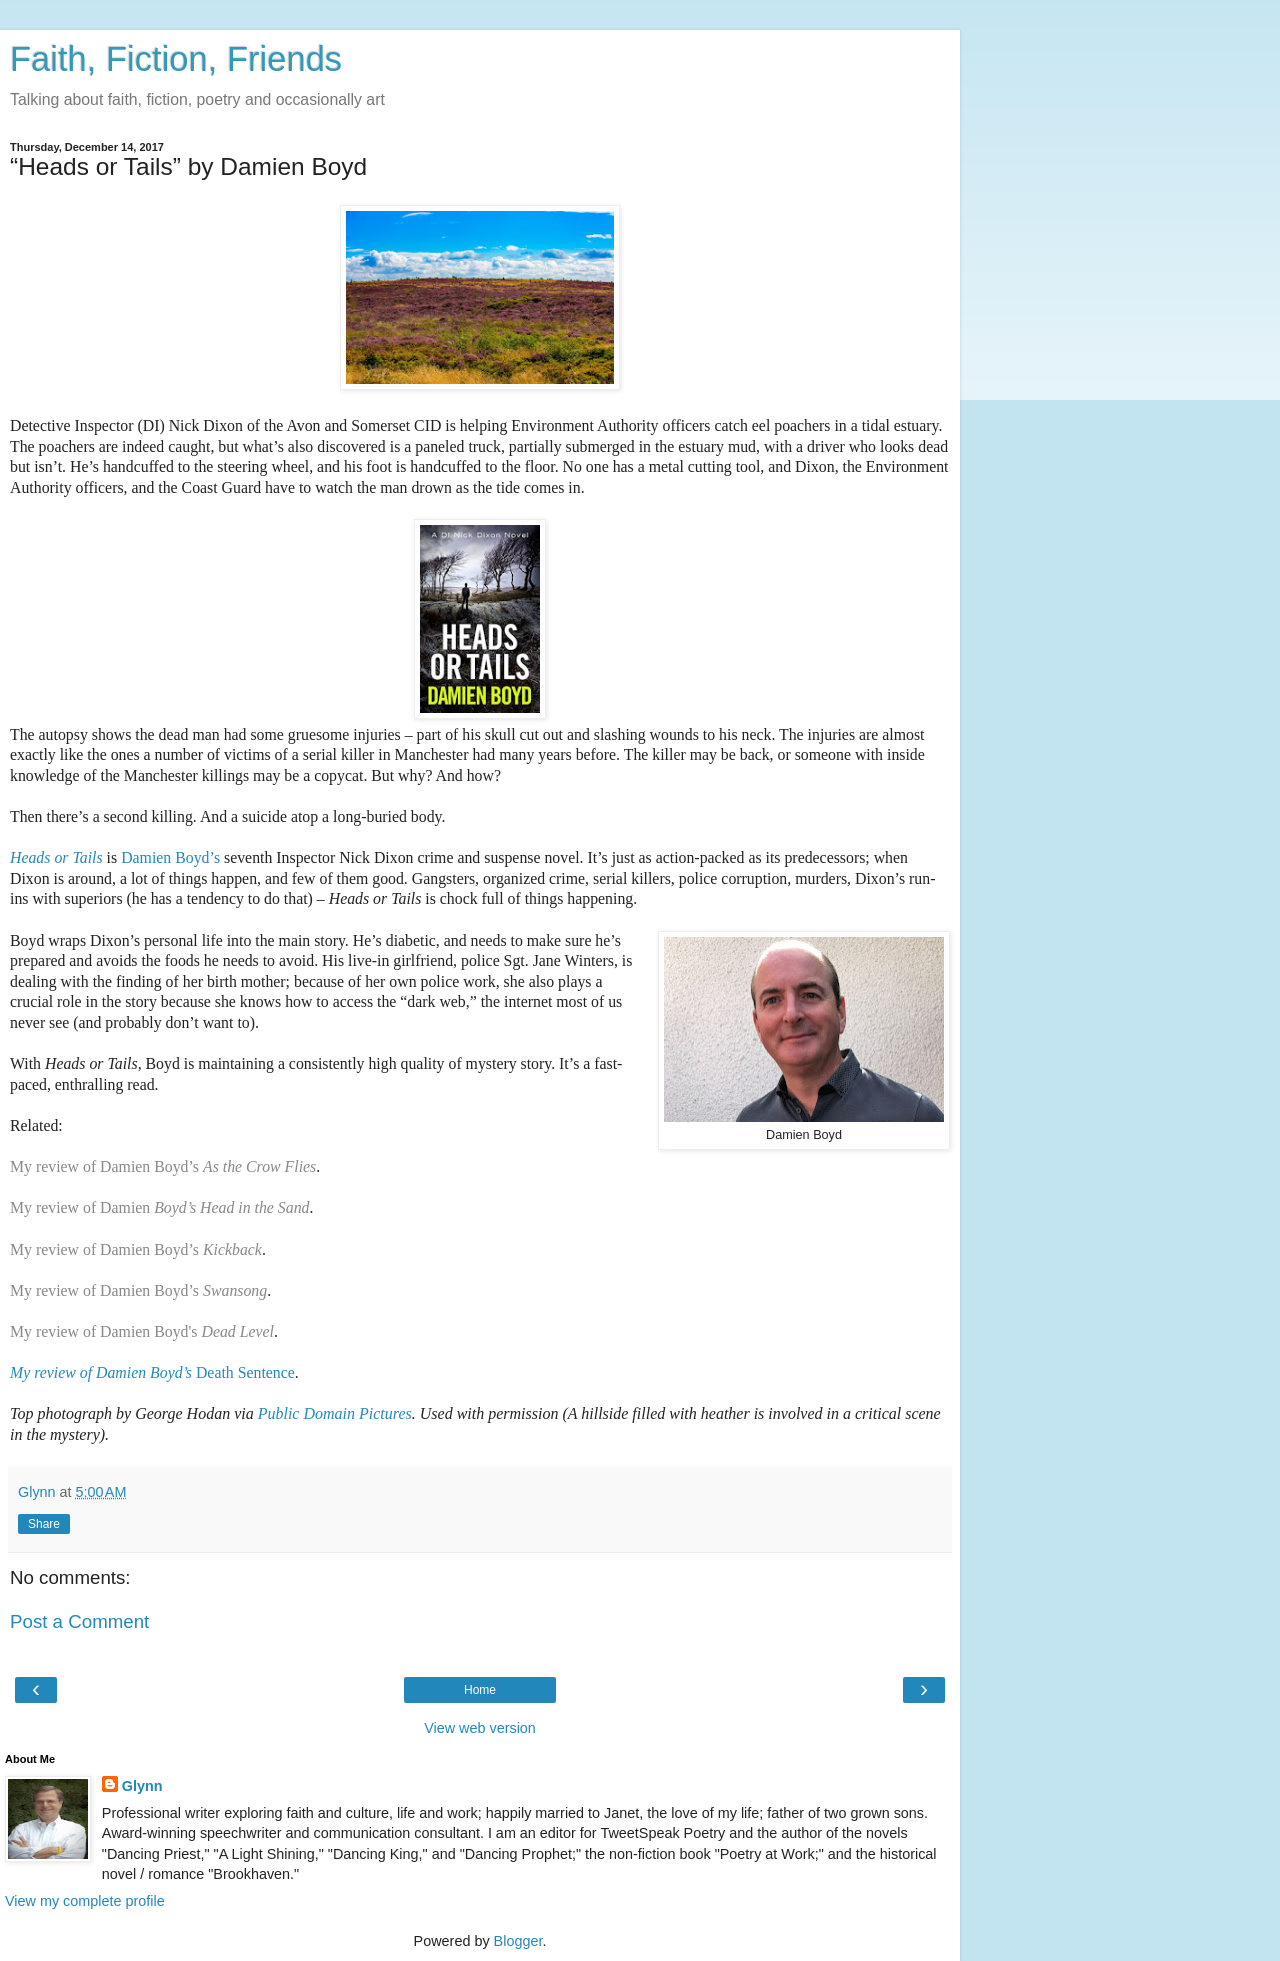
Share (44, 1524)
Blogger (518, 1941)
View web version (480, 1728)
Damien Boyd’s (170, 857)
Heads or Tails (56, 857)
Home (480, 1690)
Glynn (142, 1786)
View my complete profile (85, 1901)
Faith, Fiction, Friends (176, 59)
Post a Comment (79, 1621)
